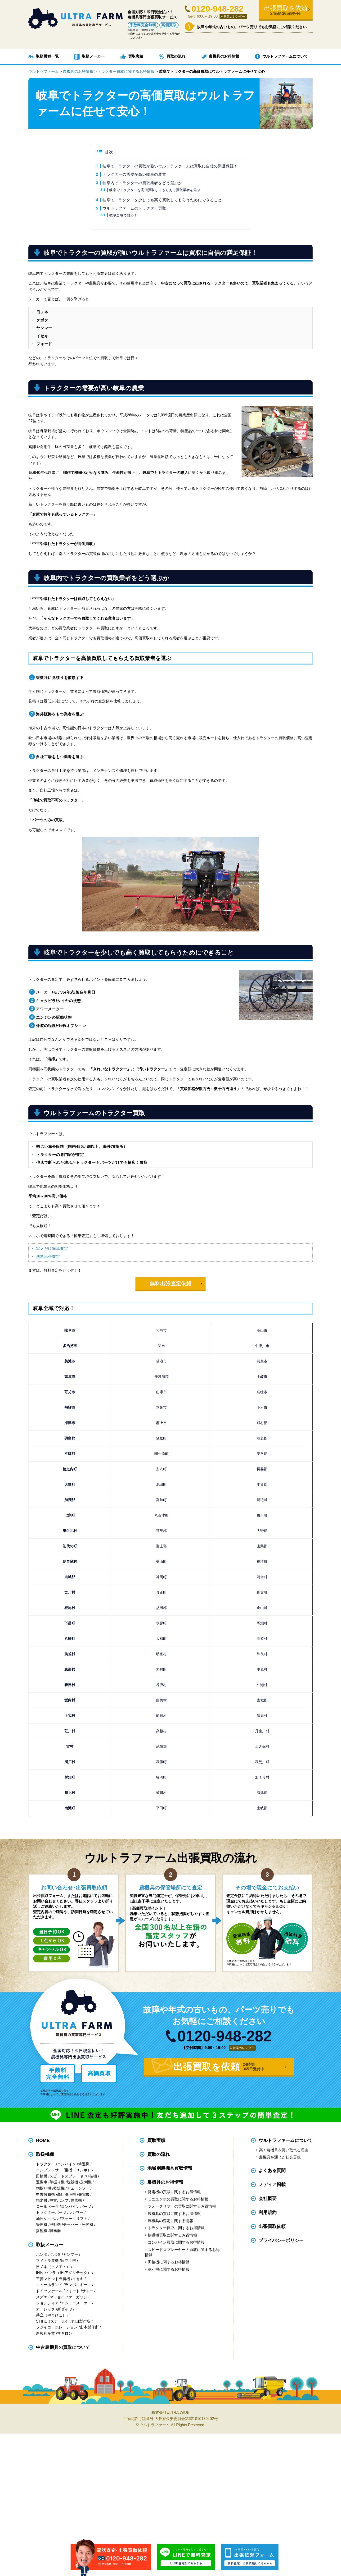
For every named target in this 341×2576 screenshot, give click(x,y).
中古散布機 (45, 2194)
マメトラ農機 (47, 2261)
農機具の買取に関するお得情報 (174, 2214)
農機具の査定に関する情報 (170, 2221)
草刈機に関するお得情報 (168, 2269)
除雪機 (76, 2200)
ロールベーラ (47, 2207)
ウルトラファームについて (285, 56)
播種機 (41, 2231)
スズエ (41, 2297)
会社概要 (268, 2198)
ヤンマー (70, 2254)
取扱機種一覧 (47, 56)
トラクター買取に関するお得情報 (176, 2228)
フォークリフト (74, 2219)
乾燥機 (59, 2188)
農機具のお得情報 (224, 56)
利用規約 (268, 2212)
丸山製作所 (81, 2321)
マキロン (64, 2333)
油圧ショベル (47, 2219)
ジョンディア (47, 2303)
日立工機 (68, 2261)
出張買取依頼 (272, 2226)
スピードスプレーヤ (66, 2176)
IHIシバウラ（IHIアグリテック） (63, 2273)
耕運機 (84, 2164)
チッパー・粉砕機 (78, 2225)
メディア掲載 (272, 2184)
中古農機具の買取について (63, 2347)
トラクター (45, 2164)
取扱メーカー (93, 56)
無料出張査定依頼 (170, 1284)
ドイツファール (49, 2291)
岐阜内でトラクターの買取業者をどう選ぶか (142, 183)
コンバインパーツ (76, 2207)
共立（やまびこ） (51, 2315)
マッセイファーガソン (68, 2297)
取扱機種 (45, 2154)
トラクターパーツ (51, 2212)
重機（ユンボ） (78, 2170)
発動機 (55, 2225)
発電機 (84, 2194)
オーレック (45, 2309)
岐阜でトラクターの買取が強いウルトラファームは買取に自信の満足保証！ (170, 166)
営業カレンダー (234, 16)
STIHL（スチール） (52, 2321)
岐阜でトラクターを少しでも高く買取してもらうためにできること (162, 200)
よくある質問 (272, 2170)
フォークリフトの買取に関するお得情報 (182, 2206)
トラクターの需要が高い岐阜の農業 (134, 174)
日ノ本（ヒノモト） (53, 2267)
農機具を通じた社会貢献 (280, 2157)
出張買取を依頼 (285, 10)
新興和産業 (45, 2333)
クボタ (55, 2254)
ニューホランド (49, 2285)
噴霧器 (55, 2231)
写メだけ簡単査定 (52, 1249)
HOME (43, 2140)
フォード (72, 2291)
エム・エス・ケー (76, 2303)
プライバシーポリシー (281, 2240)
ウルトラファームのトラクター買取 (134, 208)
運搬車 (41, 2182)
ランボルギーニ (78, 2285)
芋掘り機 (57, 2182)
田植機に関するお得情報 (168, 2262)
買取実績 (135, 56)
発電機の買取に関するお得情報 (174, 2192)
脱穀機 (72, 2182)
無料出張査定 (48, 1257)
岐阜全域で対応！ (123, 215)
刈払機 (91, 2176)
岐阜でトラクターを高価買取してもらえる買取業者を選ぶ (155, 190)
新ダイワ (64, 2309)
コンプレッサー (49, 2170)
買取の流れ (175, 56)
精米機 (41, 2200)
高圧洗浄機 (66, 2194)
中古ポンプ (58, 2200)
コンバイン (66, 2164)
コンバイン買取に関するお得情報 (176, 2242)
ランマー (76, 2212)
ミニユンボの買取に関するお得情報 (178, 2199)
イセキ (78, 2279)
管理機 (41, 2225)
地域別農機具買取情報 (169, 2168)
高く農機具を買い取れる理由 (283, 2150)
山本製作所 (89, 2327)
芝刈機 (86, 2182)
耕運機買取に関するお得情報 (172, 2235)
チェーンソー (78, 2188)
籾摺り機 (43, 2188)
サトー (87, 2291)
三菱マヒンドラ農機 (53, 2279)
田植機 (41, 2176)
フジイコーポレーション (57, 2327)
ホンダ (41, 2254)
